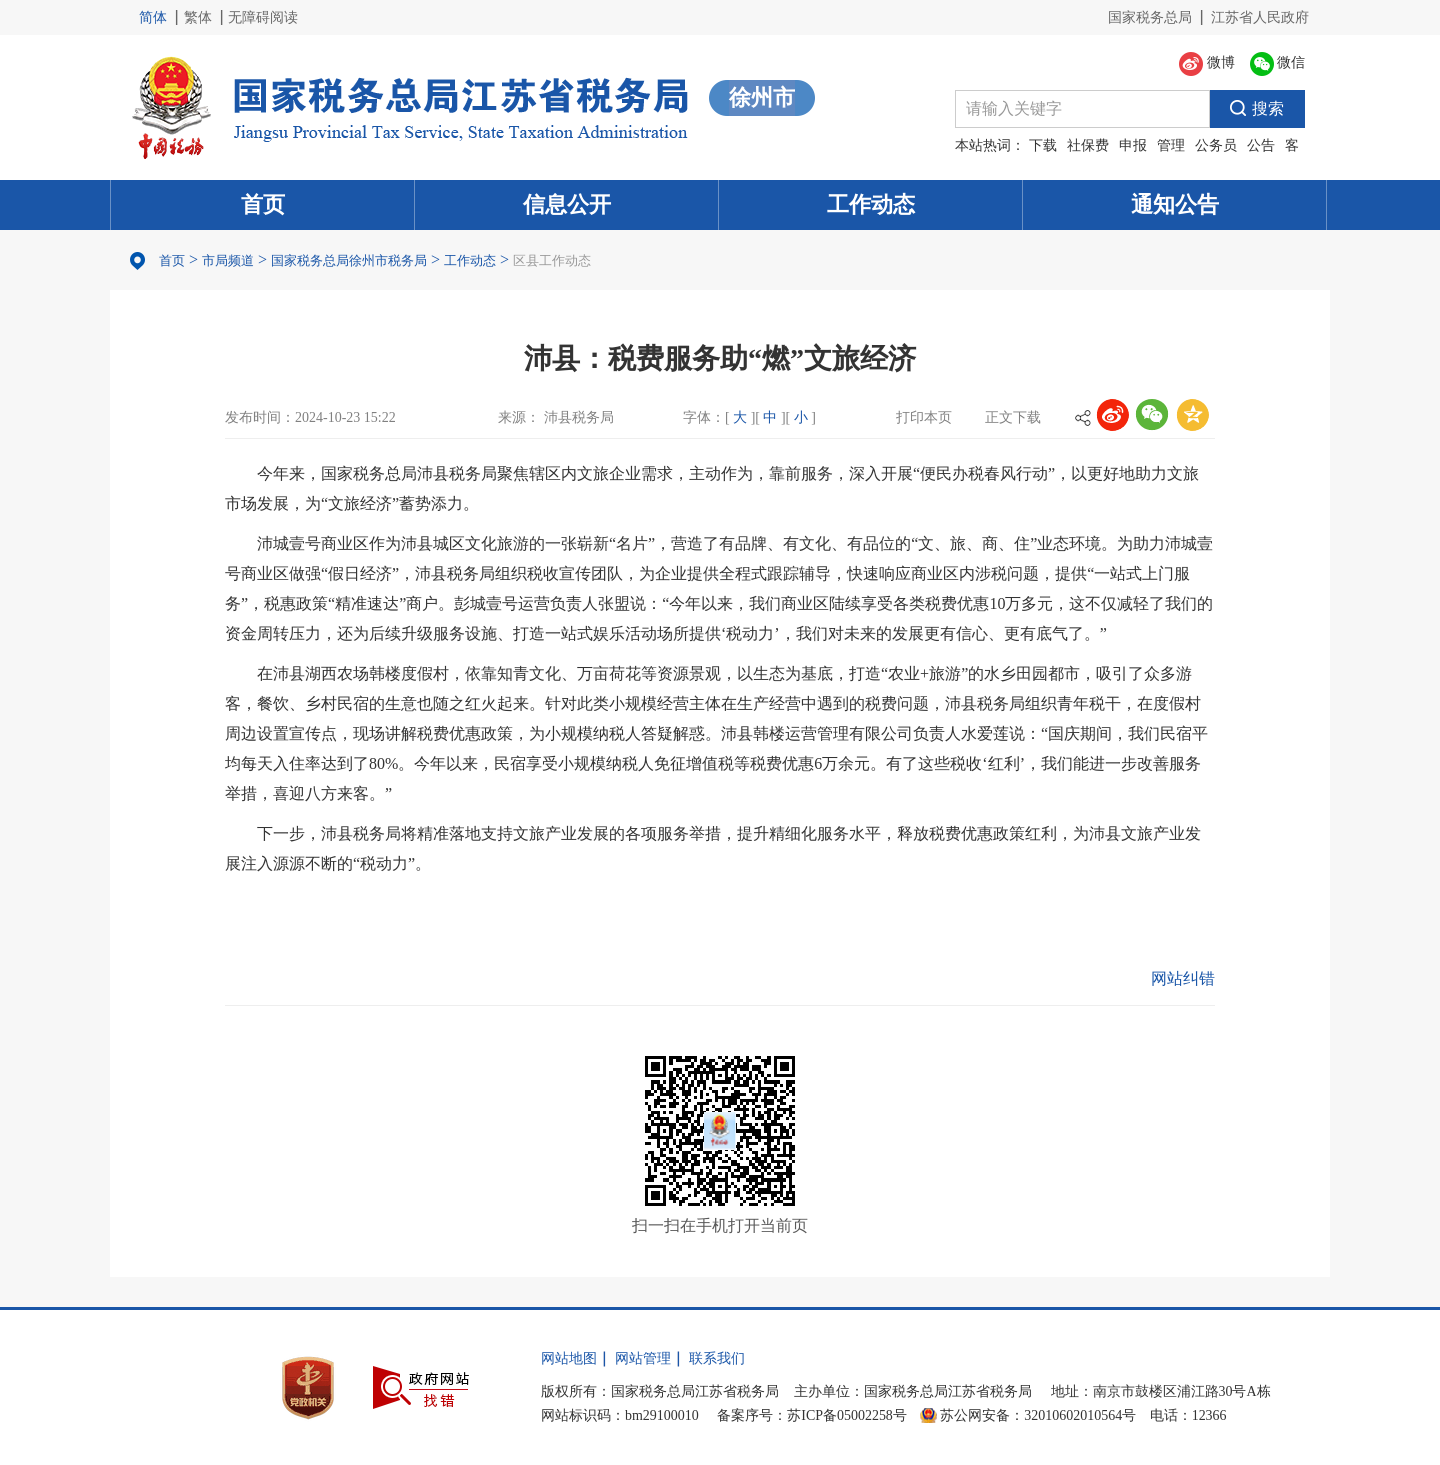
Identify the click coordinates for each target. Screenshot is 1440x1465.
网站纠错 (1183, 978)
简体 (153, 17)
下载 (1043, 145)
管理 (1171, 145)
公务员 (1216, 145)
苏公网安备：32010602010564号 (1038, 1415)
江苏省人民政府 (1260, 17)
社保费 (1088, 145)
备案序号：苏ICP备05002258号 (812, 1415)
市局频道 (228, 260)
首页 (263, 204)
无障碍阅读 (263, 17)
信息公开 (567, 204)
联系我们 (717, 1358)
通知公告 (1175, 204)
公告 (1261, 145)
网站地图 (569, 1358)
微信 (1278, 64)
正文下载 (1013, 417)
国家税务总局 (1150, 17)
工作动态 (871, 204)
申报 (1133, 145)
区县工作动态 (552, 260)
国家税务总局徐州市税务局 (349, 260)
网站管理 (643, 1358)
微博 (1207, 64)
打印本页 (924, 417)
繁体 (198, 17)
